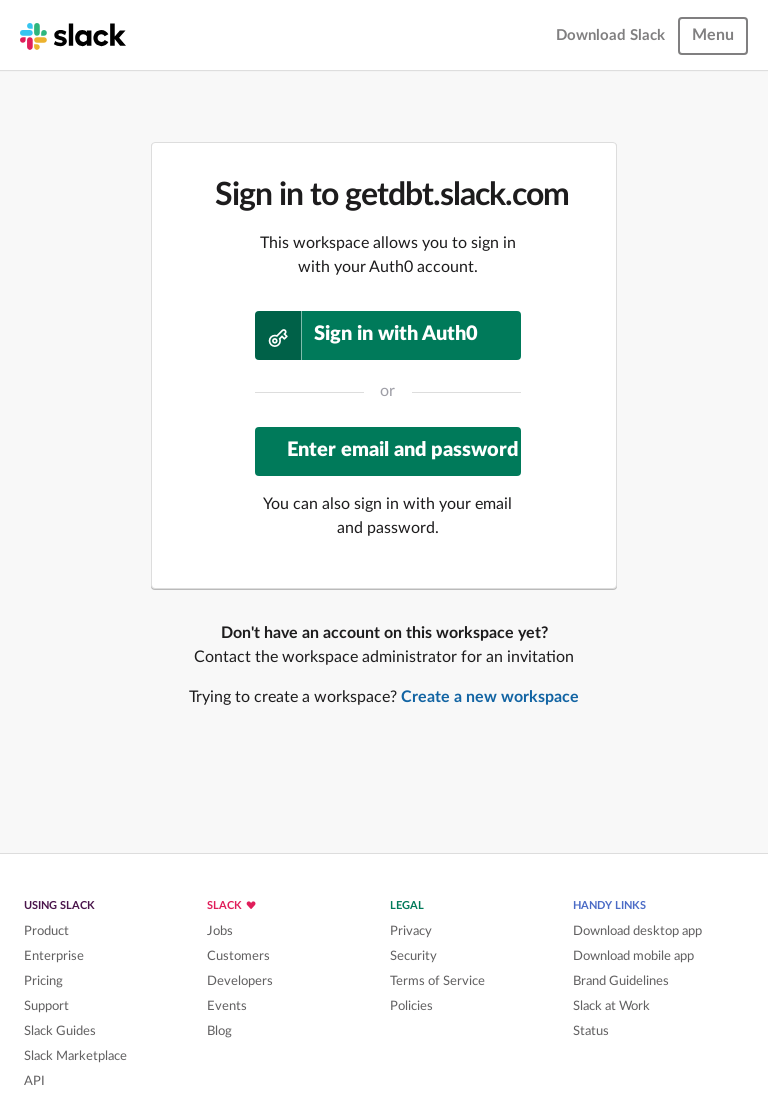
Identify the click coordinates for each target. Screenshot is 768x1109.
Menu (713, 35)
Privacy (411, 931)
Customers (238, 956)
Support (46, 1006)
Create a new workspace (490, 697)
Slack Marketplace (75, 1056)
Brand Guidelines (621, 981)
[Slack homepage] (73, 35)
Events (227, 1006)
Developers (240, 981)
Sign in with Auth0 (366, 335)
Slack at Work (611, 1006)
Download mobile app (633, 956)
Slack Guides (60, 1031)
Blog (219, 1031)
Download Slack (610, 35)
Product (46, 931)
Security (413, 956)
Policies (411, 1006)
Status (591, 1031)
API (34, 1081)
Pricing (43, 981)
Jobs (220, 931)
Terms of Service (437, 981)
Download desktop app (637, 931)
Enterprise (54, 956)
